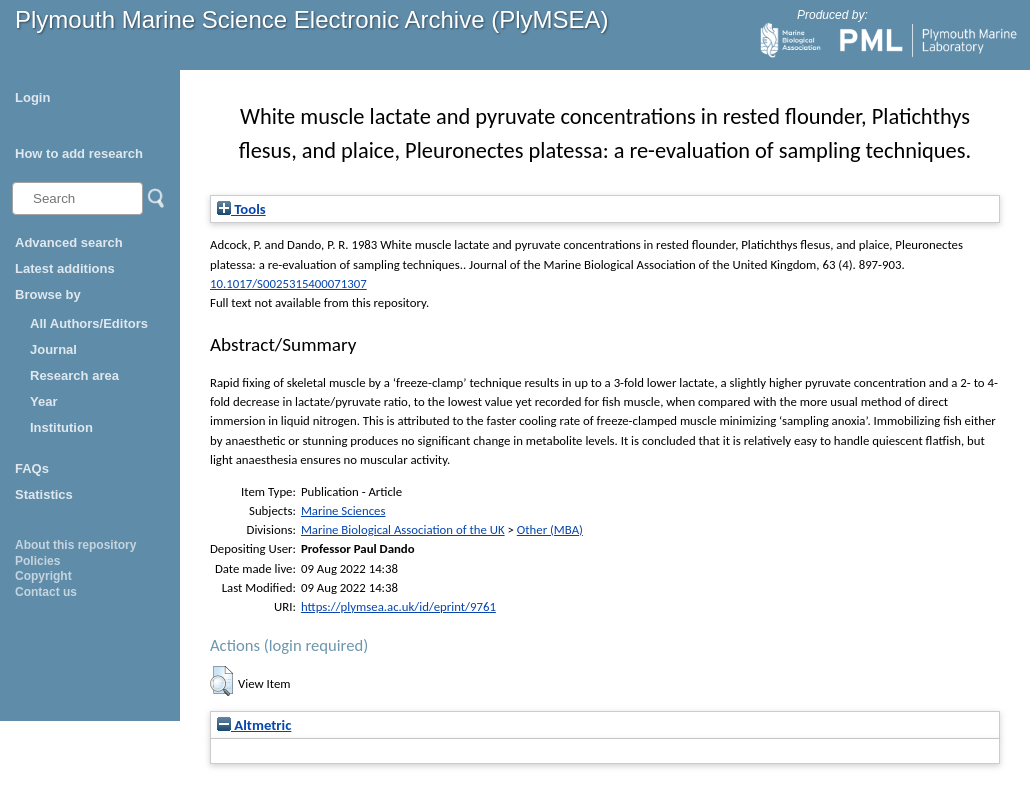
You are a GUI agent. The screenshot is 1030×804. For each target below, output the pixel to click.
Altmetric (254, 725)
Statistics (44, 494)
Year (43, 401)
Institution (61, 427)
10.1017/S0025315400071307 (288, 283)
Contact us (46, 592)
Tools (241, 209)
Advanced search (69, 242)
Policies (37, 561)
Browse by (48, 294)
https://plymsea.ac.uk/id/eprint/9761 (398, 606)
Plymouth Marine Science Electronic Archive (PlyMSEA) (312, 19)
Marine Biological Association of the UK (403, 529)
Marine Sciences (343, 510)
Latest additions (65, 268)
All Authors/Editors (89, 323)
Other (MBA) (550, 529)
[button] (221, 681)
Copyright (43, 576)
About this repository (75, 545)
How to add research (79, 153)
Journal (53, 349)
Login (32, 97)
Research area (74, 375)
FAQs (32, 468)
